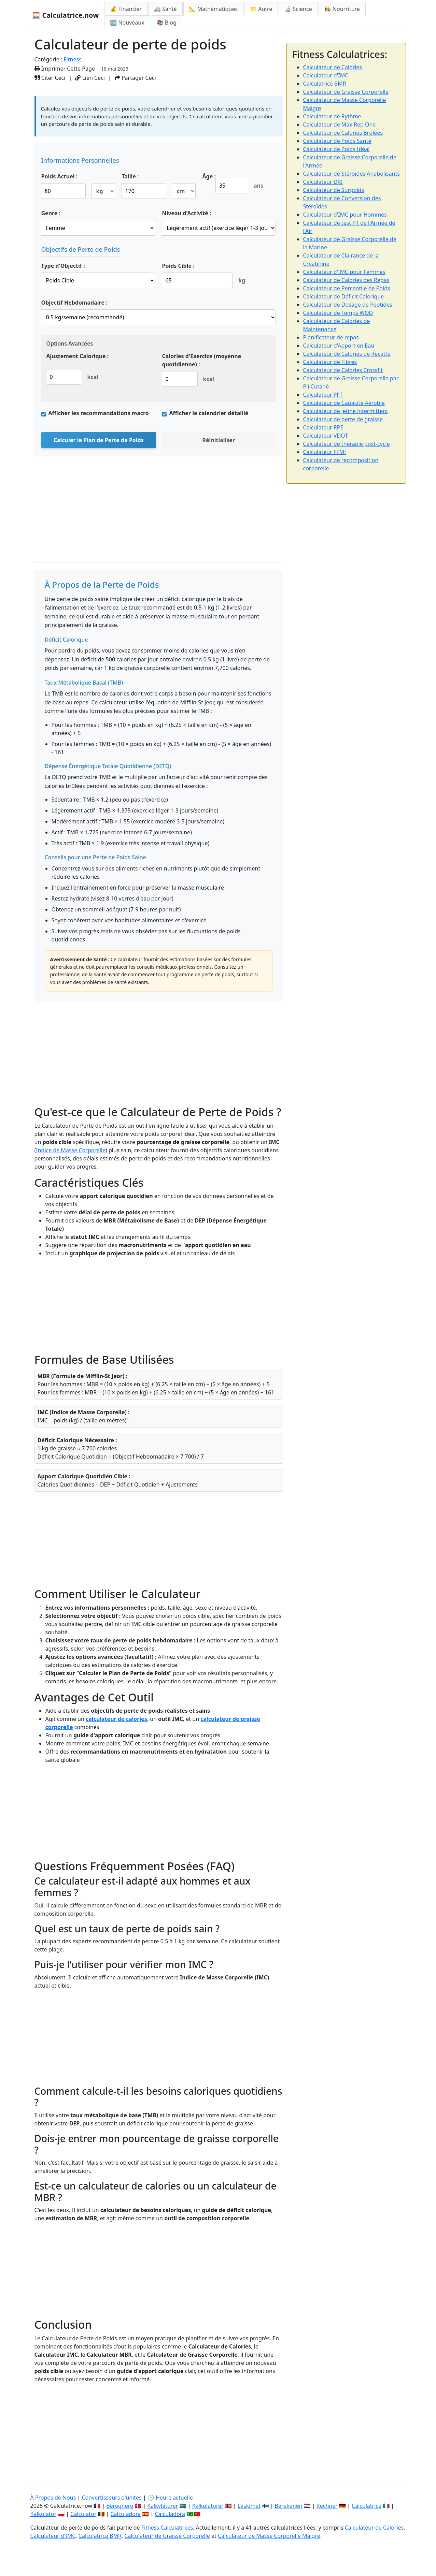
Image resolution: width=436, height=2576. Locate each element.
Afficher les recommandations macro (98, 413)
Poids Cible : (178, 265)
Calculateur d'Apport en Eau (339, 345)
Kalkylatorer (162, 2505)
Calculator (83, 2514)
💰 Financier (126, 9)
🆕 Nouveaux (127, 22)
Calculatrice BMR (324, 83)
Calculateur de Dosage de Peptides (347, 304)
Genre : (51, 213)
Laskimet (249, 2505)
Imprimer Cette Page (64, 68)
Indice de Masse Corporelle (71, 1150)
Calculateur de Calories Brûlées (343, 132)
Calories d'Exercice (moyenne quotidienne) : (201, 360)
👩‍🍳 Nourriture (342, 9)
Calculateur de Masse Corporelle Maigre (269, 2536)
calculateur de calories (116, 1719)
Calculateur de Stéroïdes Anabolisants (351, 173)
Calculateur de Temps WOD (338, 313)
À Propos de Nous (53, 2497)
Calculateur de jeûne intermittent (345, 411)
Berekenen (288, 2505)
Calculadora (126, 2514)
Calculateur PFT (323, 394)
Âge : (209, 176)
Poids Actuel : (59, 176)
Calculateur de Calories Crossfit (343, 370)
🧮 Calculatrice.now (65, 15)
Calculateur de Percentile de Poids (346, 288)
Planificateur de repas (331, 337)
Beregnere (119, 2505)
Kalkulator (43, 2514)
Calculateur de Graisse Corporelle (346, 92)
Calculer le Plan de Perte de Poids (99, 440)
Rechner (327, 2505)
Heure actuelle (174, 2497)
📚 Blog (167, 22)
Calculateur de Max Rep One (339, 124)
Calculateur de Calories (332, 67)
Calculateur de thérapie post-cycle (346, 444)
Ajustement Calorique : (77, 356)
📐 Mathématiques (213, 9)
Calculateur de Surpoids (333, 190)
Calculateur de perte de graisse (343, 419)
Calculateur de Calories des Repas (346, 280)
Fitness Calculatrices (167, 2527)
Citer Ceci (50, 78)
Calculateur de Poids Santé (337, 141)
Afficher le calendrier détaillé (209, 413)
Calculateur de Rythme (332, 116)
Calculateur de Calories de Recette (347, 353)
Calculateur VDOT (325, 435)
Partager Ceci (135, 78)
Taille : (130, 176)
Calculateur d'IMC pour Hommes (345, 214)
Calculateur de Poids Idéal (336, 149)
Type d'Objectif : (63, 265)
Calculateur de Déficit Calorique (343, 296)
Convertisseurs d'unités (111, 2497)
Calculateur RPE (323, 427)
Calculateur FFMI (324, 452)
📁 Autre (261, 9)
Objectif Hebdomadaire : (74, 302)
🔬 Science (298, 9)
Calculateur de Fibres (330, 362)
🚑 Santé (165, 9)
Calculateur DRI (323, 182)
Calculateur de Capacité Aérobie (344, 403)
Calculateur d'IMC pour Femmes (344, 272)
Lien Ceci (90, 78)
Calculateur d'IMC (326, 75)
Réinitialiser (218, 440)
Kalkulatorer (208, 2505)
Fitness (72, 59)
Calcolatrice (366, 2505)
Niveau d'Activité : (186, 213)
